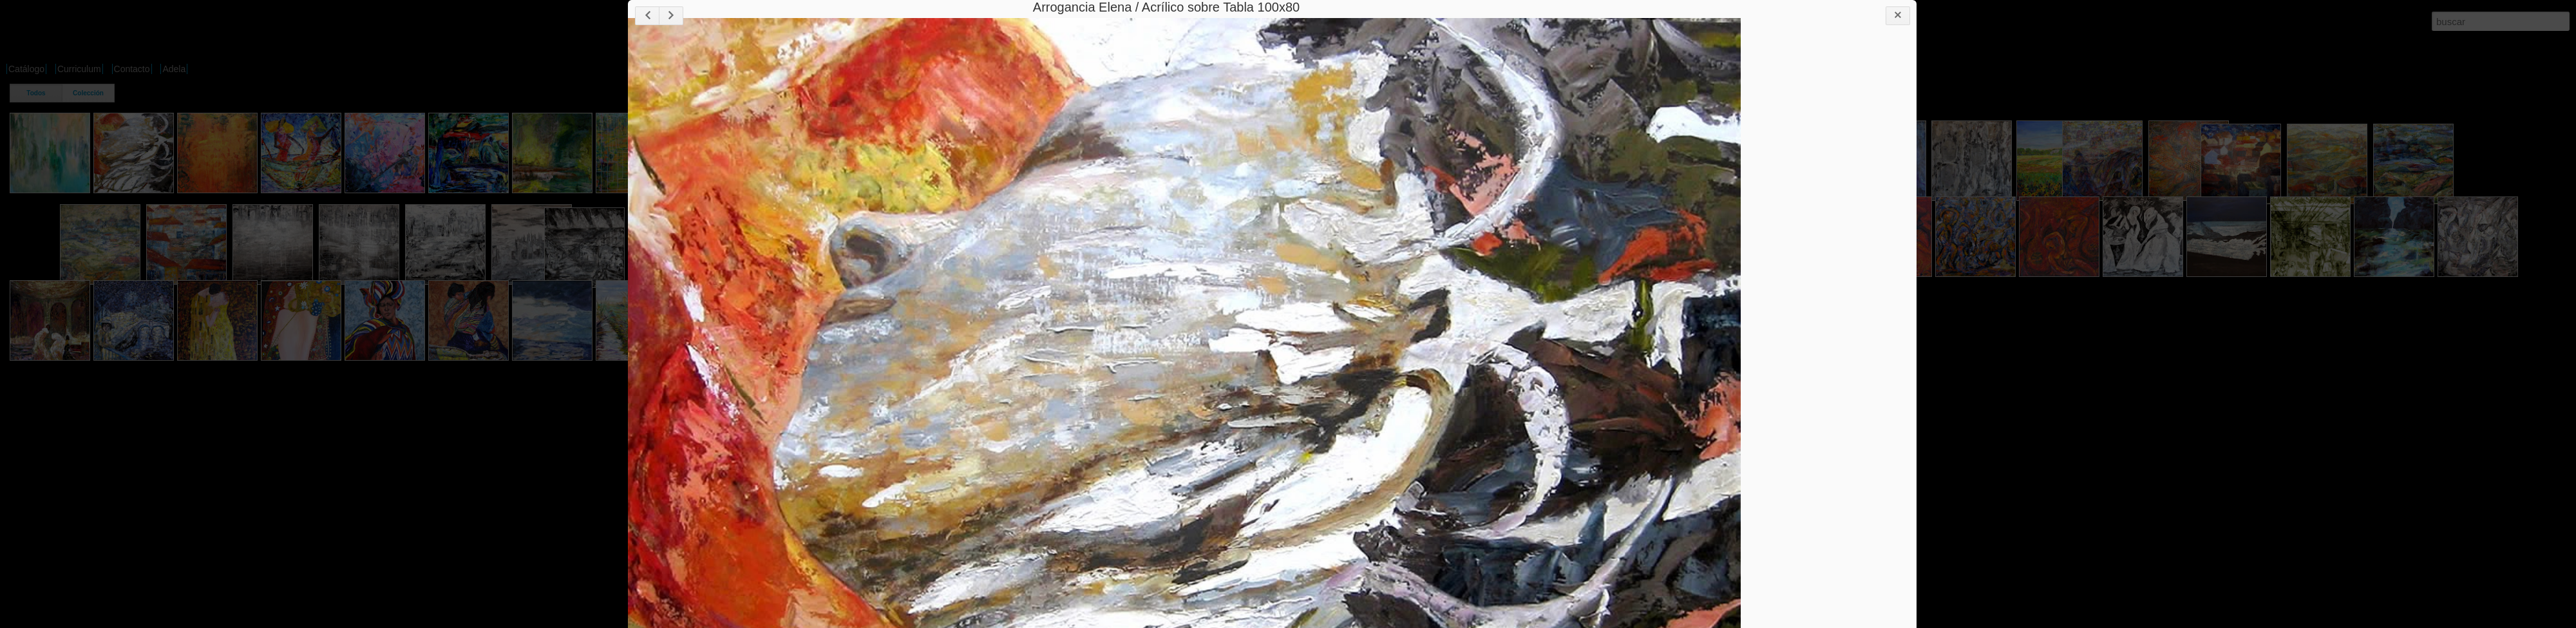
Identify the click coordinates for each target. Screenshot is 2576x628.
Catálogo (26, 69)
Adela (173, 69)
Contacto (132, 69)
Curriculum (79, 69)
